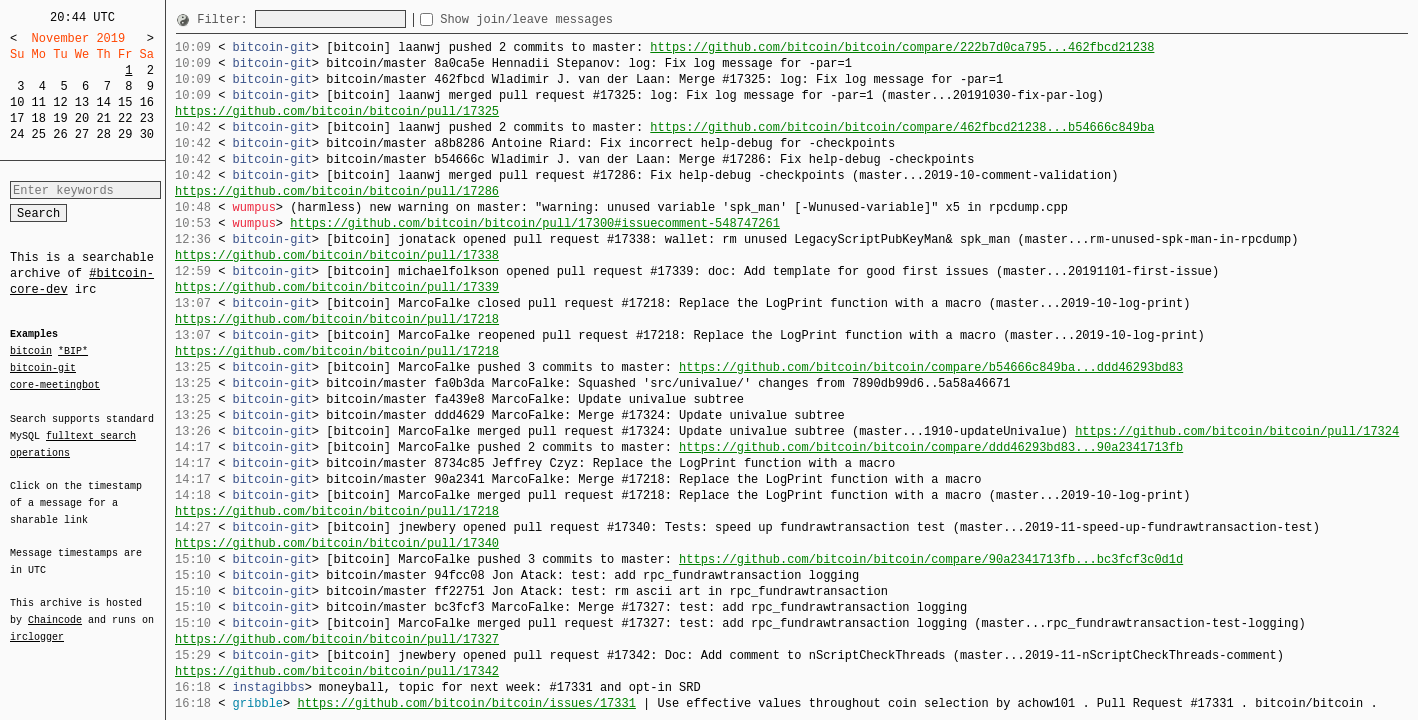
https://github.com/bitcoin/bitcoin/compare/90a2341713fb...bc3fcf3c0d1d (931, 559)
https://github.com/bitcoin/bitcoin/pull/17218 (337, 319)
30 (147, 134)
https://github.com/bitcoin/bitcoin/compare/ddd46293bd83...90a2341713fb (931, 447)
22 (125, 118)
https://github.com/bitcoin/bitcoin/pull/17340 (337, 543)
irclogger (37, 624)
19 (60, 118)
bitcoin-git (43, 368)
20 (82, 118)
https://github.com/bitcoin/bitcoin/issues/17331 (466, 703)
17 (17, 118)
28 (103, 134)
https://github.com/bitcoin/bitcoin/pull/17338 (337, 255)
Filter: (226, 19)
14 (103, 102)
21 (103, 118)
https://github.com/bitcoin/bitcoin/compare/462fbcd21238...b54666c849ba (902, 127)
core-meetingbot (55, 384)
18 (39, 118)
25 (39, 134)
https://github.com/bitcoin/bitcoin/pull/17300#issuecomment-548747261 (535, 223)
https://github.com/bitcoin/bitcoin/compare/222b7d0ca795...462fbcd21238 (902, 47)
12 (60, 102)
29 (125, 134)
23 (147, 118)
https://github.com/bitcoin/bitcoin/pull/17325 (337, 111)
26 (60, 134)
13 (82, 102)
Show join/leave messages (562, 19)
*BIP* (73, 352)
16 (147, 102)
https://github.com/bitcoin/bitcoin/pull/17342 (337, 671)
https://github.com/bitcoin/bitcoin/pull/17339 (337, 287)
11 (39, 102)
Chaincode (55, 608)
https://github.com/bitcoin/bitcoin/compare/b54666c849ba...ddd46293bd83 (931, 367)
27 (82, 134)
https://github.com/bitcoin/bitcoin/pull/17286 (337, 191)
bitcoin (31, 352)
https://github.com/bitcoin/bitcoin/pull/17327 (337, 639)
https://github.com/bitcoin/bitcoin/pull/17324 (1237, 431)
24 (17, 134)
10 (17, 102)
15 (125, 102)
